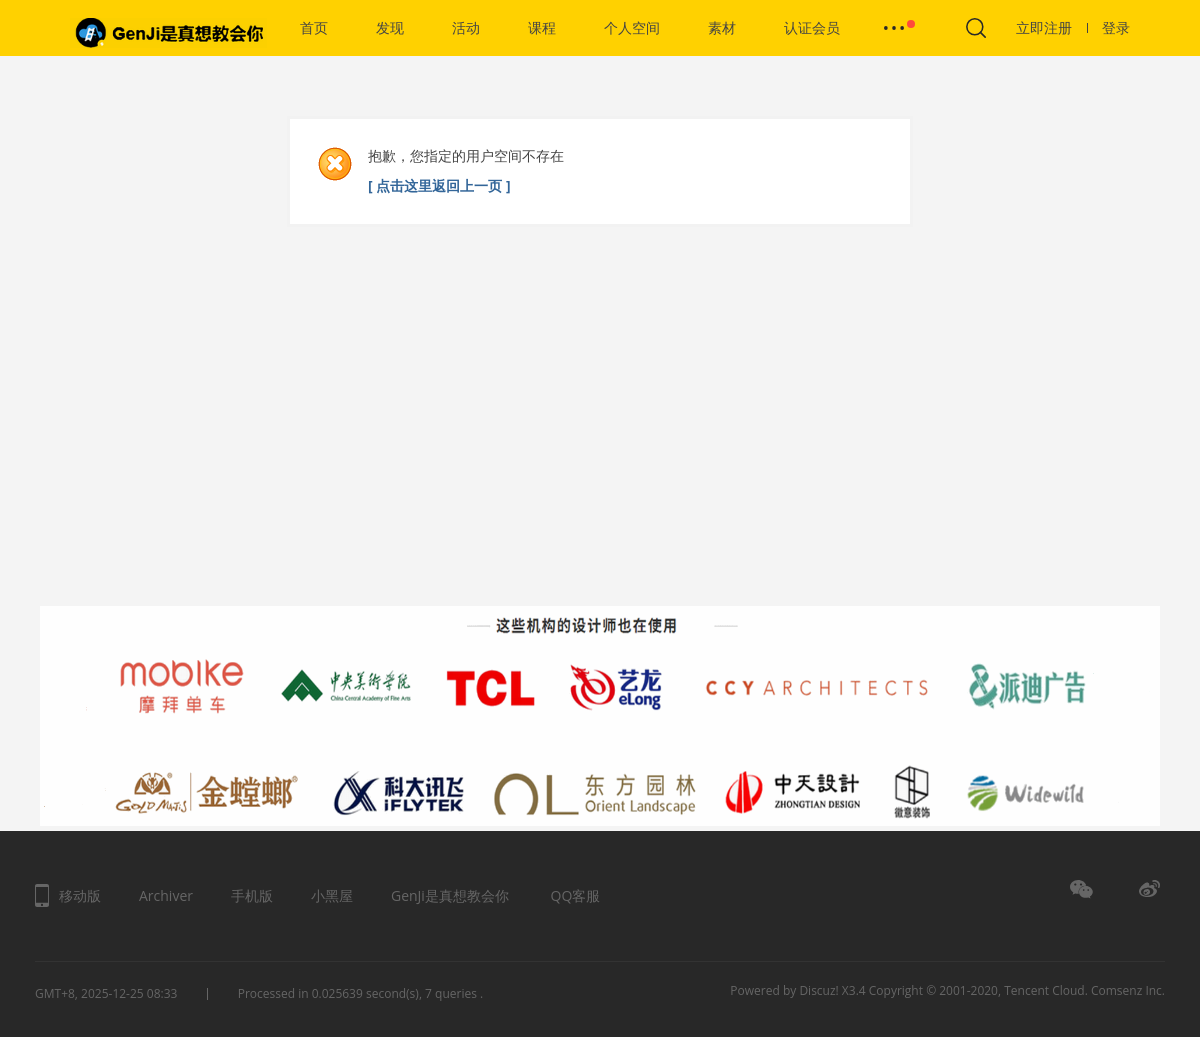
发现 (390, 27)
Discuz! (818, 990)
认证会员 (812, 27)
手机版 (252, 895)
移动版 (80, 895)
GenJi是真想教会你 (450, 895)
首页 (314, 27)
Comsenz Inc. (1128, 990)
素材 (722, 27)
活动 (466, 27)
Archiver (166, 895)
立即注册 (1052, 27)
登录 (1116, 27)
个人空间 (632, 27)
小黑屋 (332, 895)
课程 (542, 27)
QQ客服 (576, 895)
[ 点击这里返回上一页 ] (439, 185)
